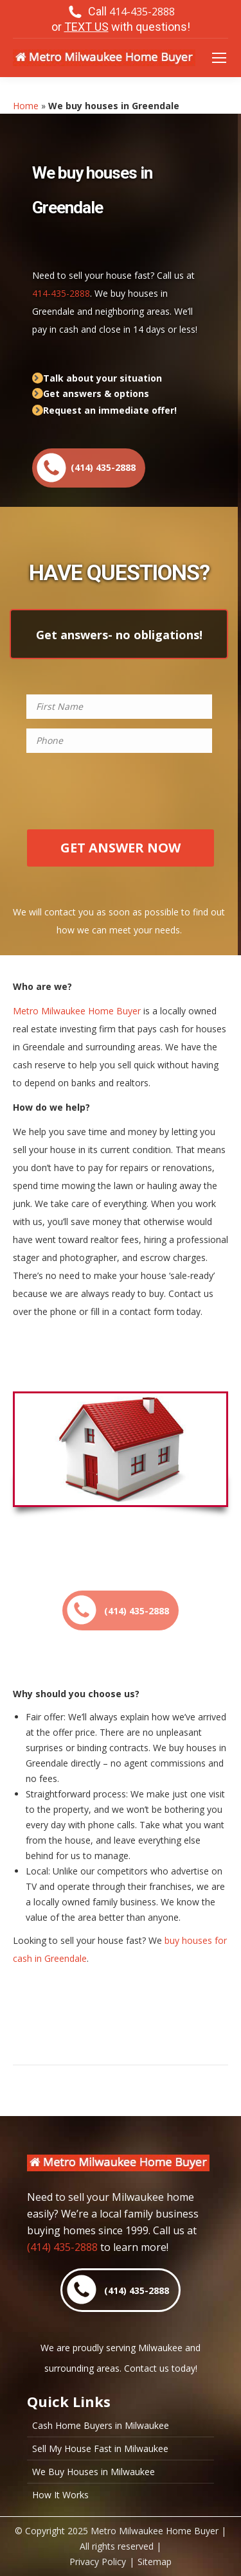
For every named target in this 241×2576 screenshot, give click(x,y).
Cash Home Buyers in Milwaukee (100, 2426)
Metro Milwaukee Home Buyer (77, 1011)
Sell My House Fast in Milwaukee (100, 2449)
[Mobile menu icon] (219, 58)
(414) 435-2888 (62, 2247)
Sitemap (155, 2561)
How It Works (60, 2495)
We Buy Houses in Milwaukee (93, 2472)
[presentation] (119, 797)
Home (26, 106)
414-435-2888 (61, 293)
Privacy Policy (97, 2561)
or (120, 27)
